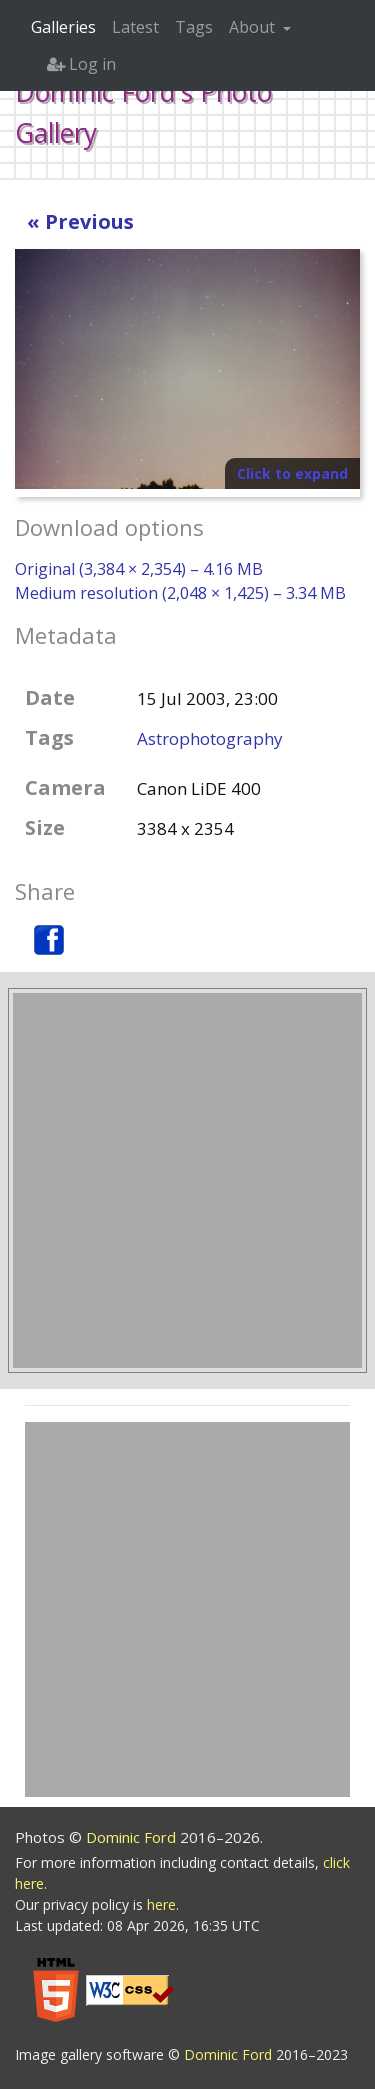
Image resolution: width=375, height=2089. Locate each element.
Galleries (63, 27)
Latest (135, 27)
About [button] (254, 27)
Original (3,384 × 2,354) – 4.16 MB (139, 569)
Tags (194, 27)
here (161, 1904)
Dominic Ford (133, 1837)
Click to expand (292, 473)
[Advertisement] (187, 1180)
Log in (81, 64)
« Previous (80, 221)
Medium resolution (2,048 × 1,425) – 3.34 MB (180, 593)
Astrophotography (210, 738)
